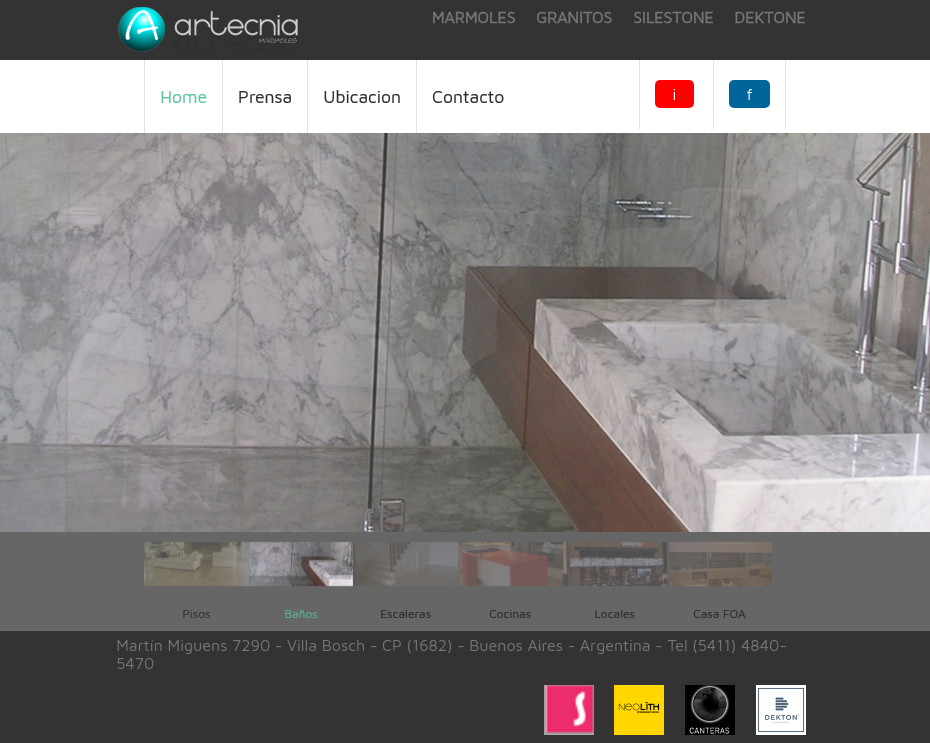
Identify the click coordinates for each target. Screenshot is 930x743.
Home (183, 96)
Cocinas (510, 613)
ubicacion (362, 96)
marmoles (474, 17)
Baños (300, 613)
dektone (770, 17)
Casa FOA (719, 613)
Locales (615, 613)
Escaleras (405, 613)
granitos (574, 17)
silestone (673, 17)
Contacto (468, 96)
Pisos (196, 613)
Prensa (265, 96)
